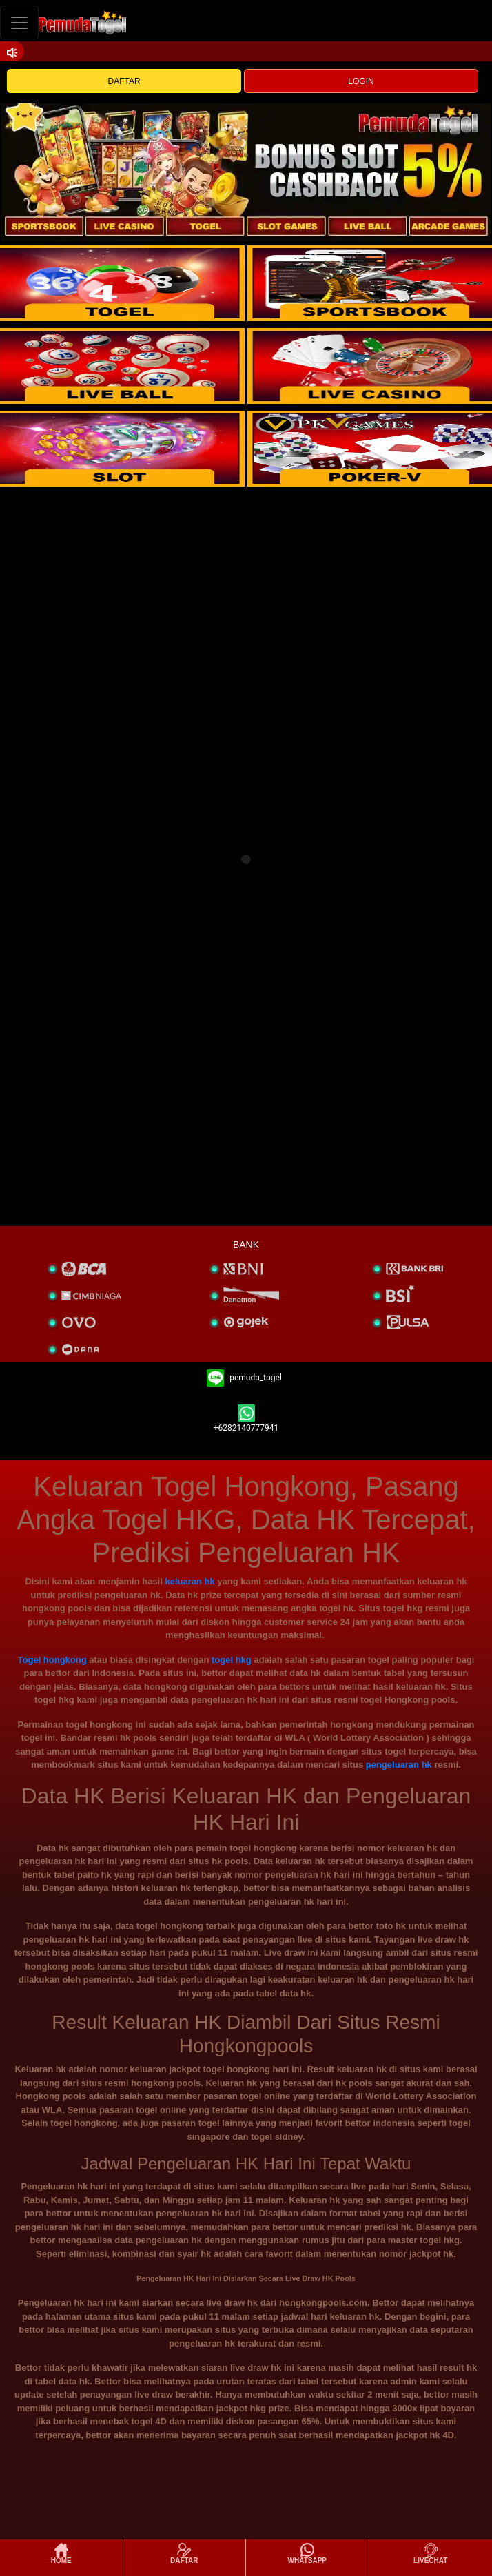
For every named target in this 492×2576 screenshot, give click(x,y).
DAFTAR (123, 81)
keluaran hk (189, 1581)
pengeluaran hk (399, 1764)
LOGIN (360, 81)
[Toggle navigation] (19, 22)
